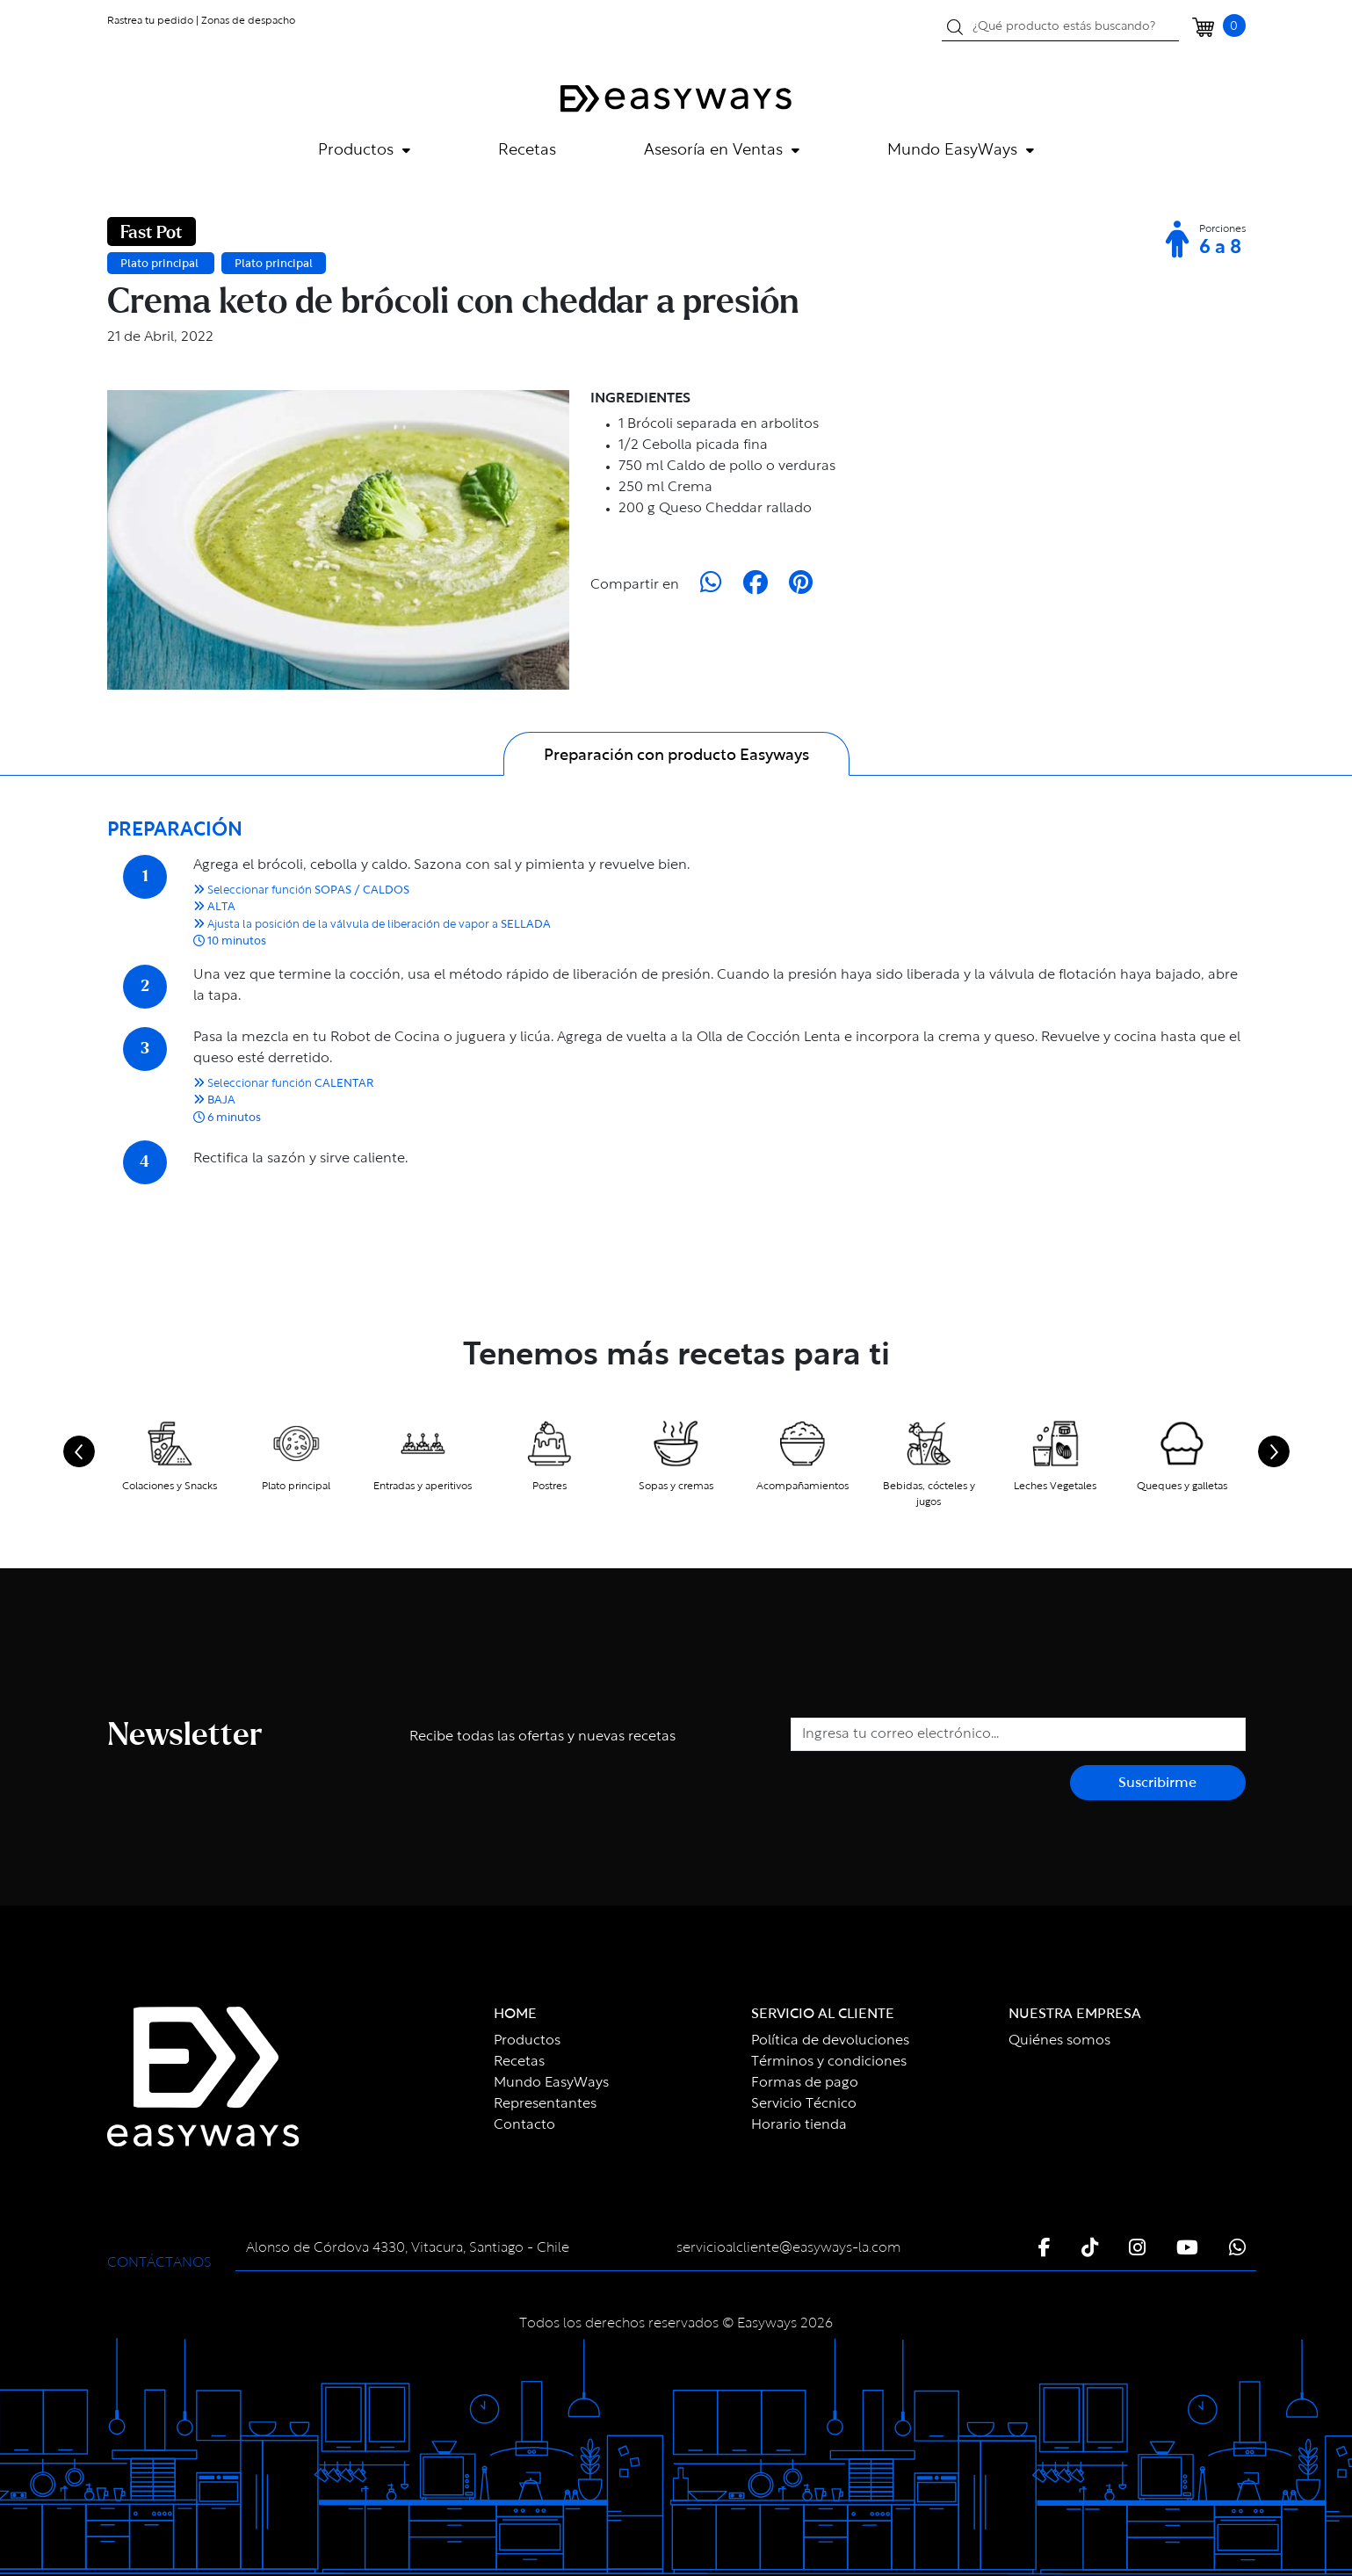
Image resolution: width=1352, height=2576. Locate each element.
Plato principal (160, 264)
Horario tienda (799, 2125)
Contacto (524, 2125)
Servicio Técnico (804, 2104)
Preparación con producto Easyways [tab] (676, 756)
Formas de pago (804, 2083)
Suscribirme (1157, 1783)
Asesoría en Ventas (721, 150)
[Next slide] (1274, 1451)
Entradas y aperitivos (422, 1486)
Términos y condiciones (829, 2062)
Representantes (545, 2104)
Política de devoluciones (830, 2041)
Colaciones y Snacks (169, 1486)
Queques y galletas (1182, 1486)
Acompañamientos (802, 1486)
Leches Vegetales (1055, 1486)
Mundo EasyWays (960, 150)
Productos (364, 150)
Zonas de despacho (248, 21)
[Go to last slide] (79, 1451)
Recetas (527, 150)
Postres (549, 1486)
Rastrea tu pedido (150, 21)
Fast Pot (151, 233)
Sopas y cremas (676, 1486)
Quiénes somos (1059, 2041)
